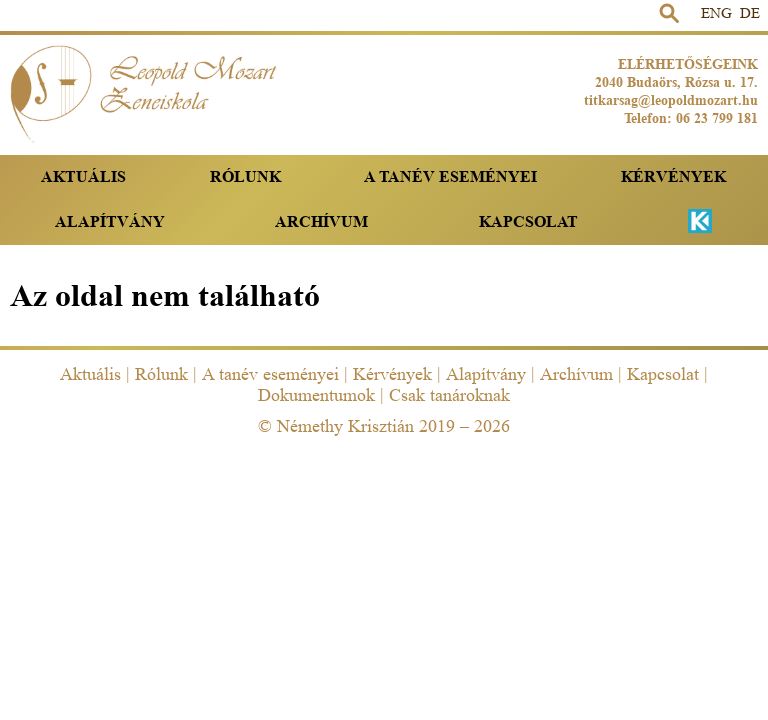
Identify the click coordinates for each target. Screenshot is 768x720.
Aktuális (83, 176)
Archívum (321, 221)
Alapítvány (110, 221)
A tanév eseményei (450, 176)
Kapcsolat (528, 221)
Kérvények (673, 176)
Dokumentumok (316, 395)
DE (750, 13)
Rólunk (245, 176)
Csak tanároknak (449, 395)
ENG (716, 13)
